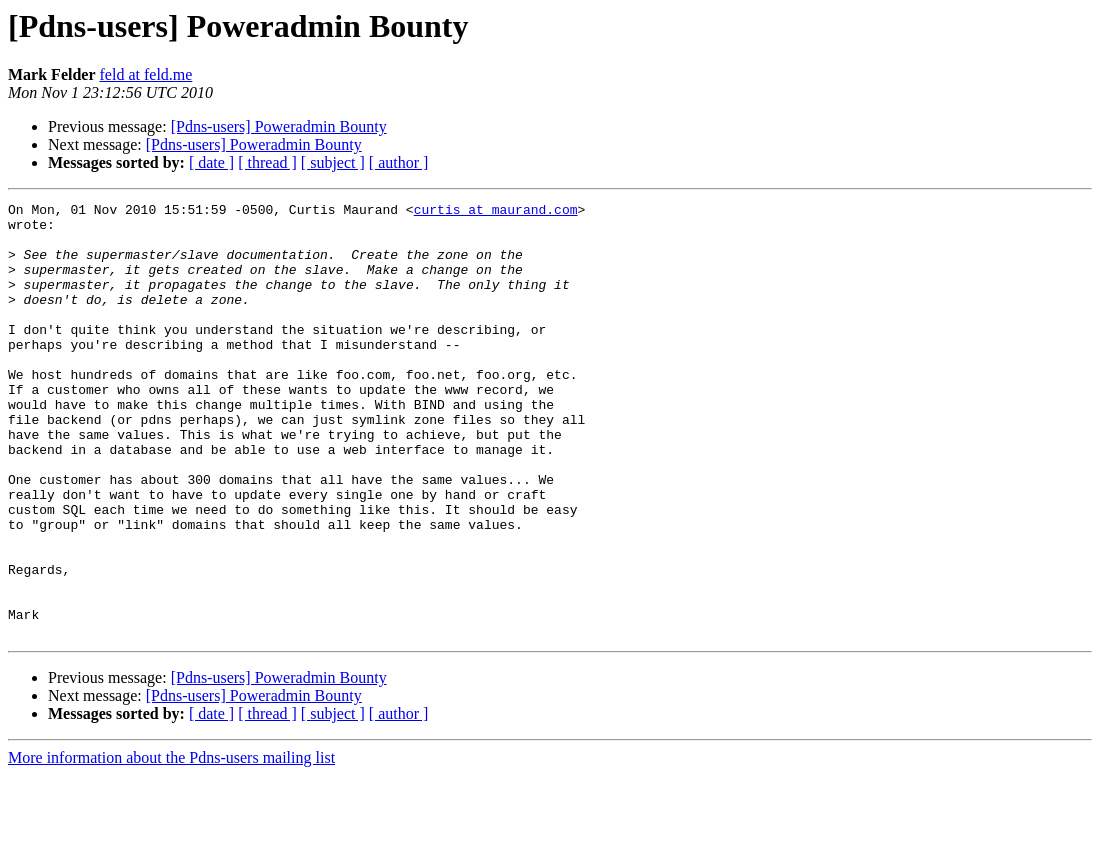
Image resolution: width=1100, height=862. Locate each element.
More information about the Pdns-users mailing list (171, 844)
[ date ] (211, 162)
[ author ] (399, 162)
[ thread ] (267, 162)
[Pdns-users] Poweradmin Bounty (279, 126)
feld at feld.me (146, 74)
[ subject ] (333, 162)
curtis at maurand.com (496, 212)
